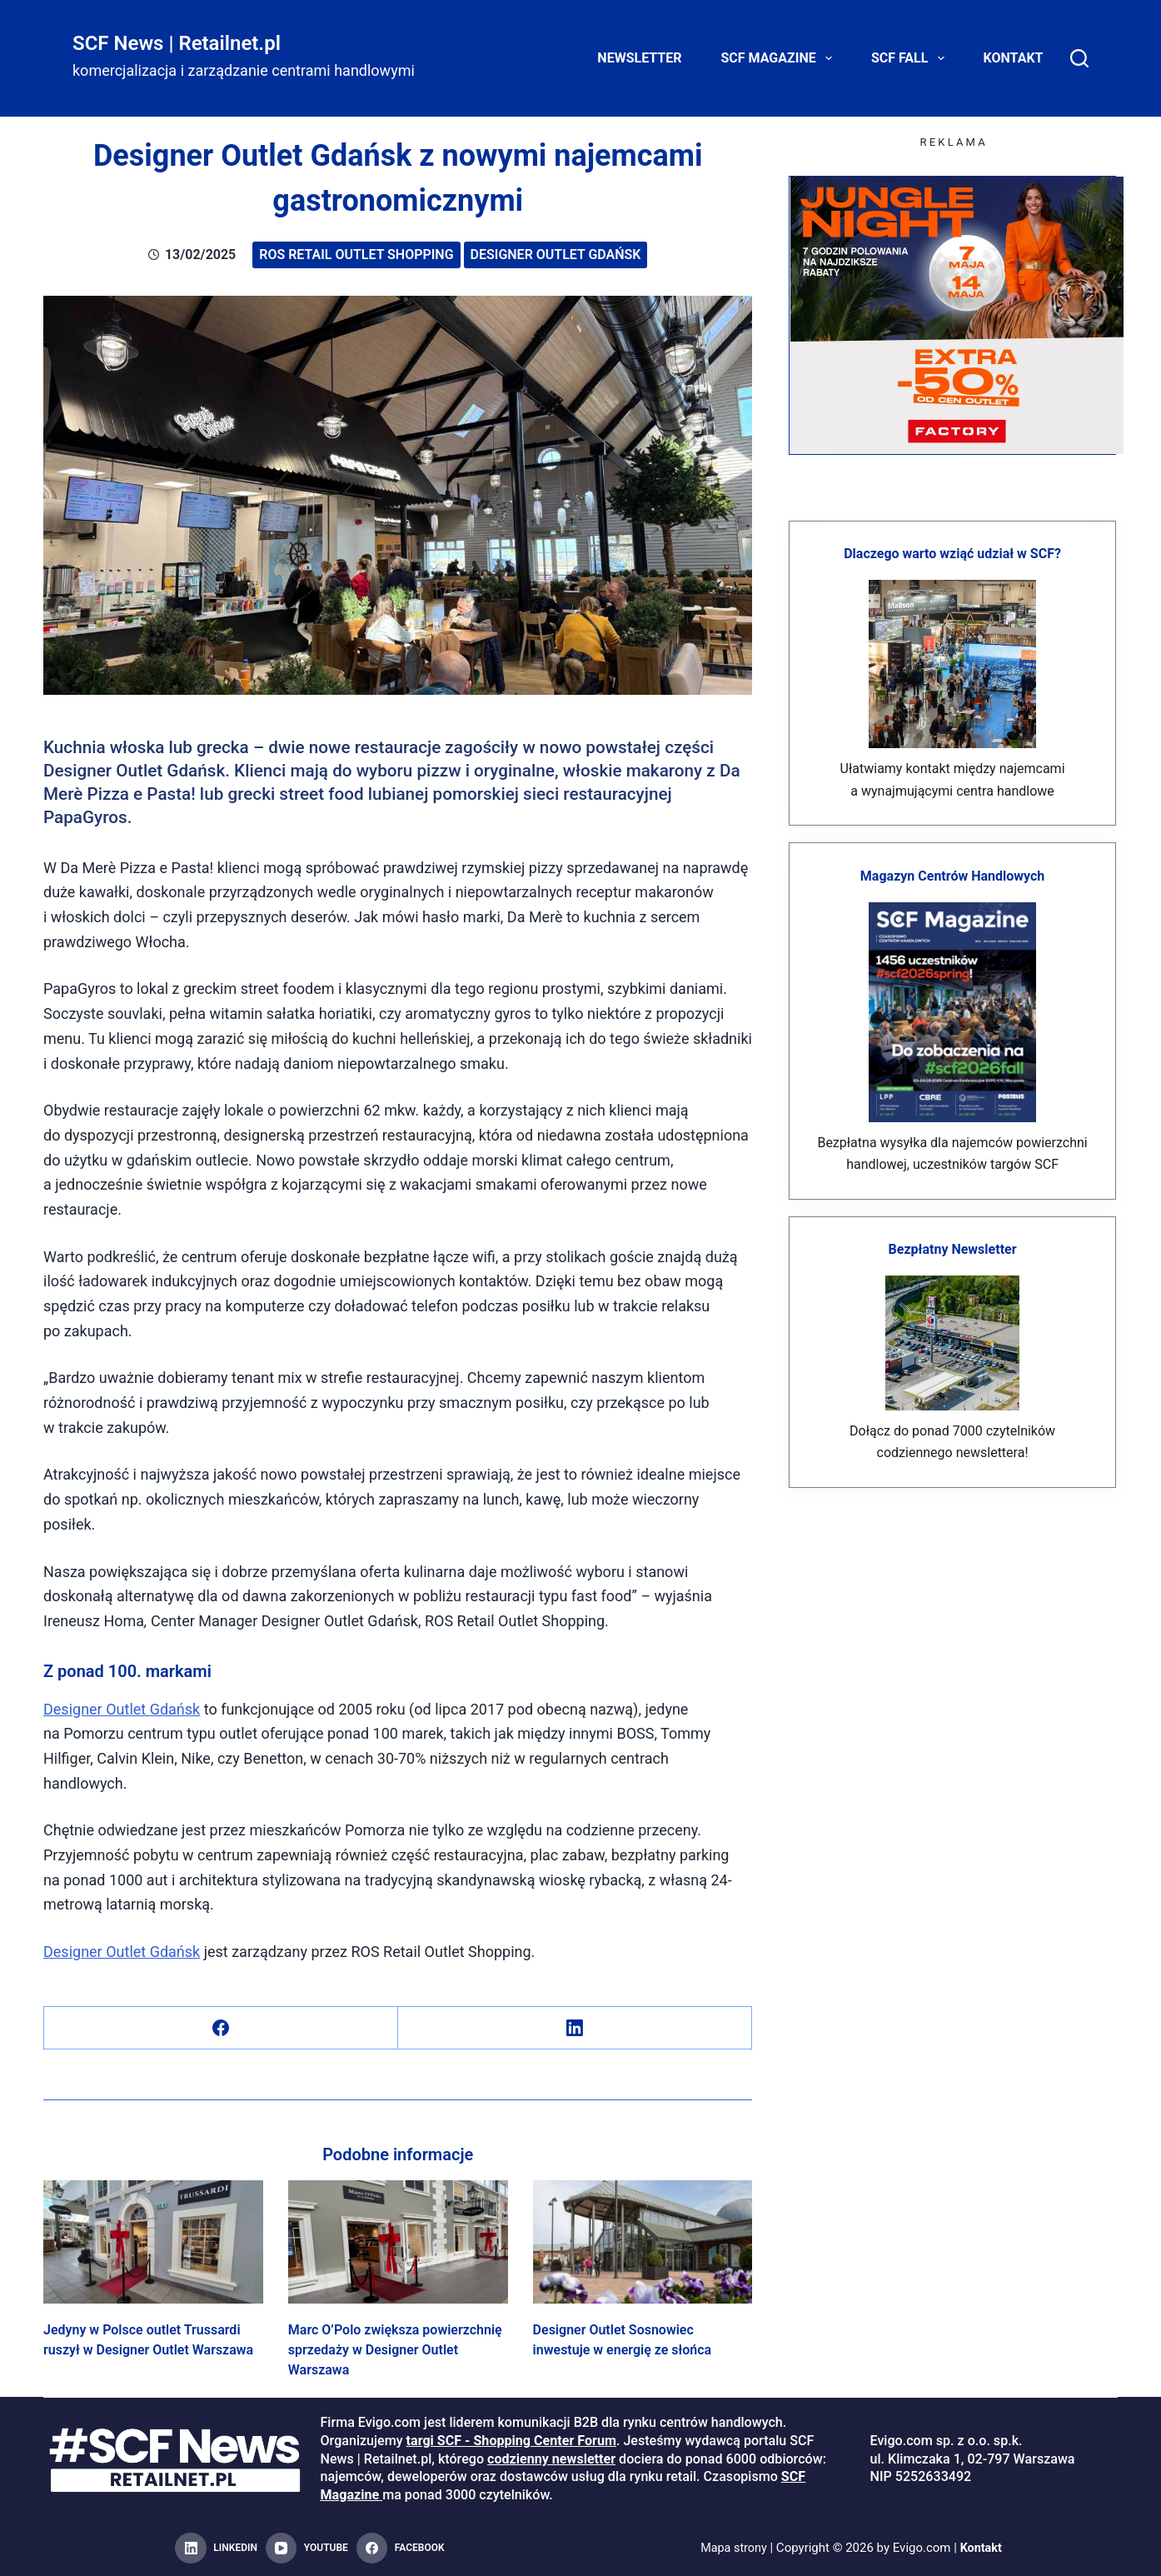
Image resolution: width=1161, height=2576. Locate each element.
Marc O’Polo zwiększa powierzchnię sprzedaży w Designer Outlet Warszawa (395, 2350)
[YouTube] (307, 2548)
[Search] (1079, 58)
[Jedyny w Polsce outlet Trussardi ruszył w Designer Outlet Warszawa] (153, 2242)
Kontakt (1014, 58)
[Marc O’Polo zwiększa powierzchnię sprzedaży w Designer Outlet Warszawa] (398, 2242)
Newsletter (639, 58)
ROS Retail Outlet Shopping (356, 254)
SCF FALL (911, 58)
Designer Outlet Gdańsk (556, 254)
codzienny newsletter (551, 2459)
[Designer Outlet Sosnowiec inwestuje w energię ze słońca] (643, 2242)
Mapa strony (732, 2547)
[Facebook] (221, 2028)
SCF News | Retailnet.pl (176, 43)
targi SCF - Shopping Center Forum (511, 2441)
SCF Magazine (780, 58)
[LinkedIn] (575, 2028)
